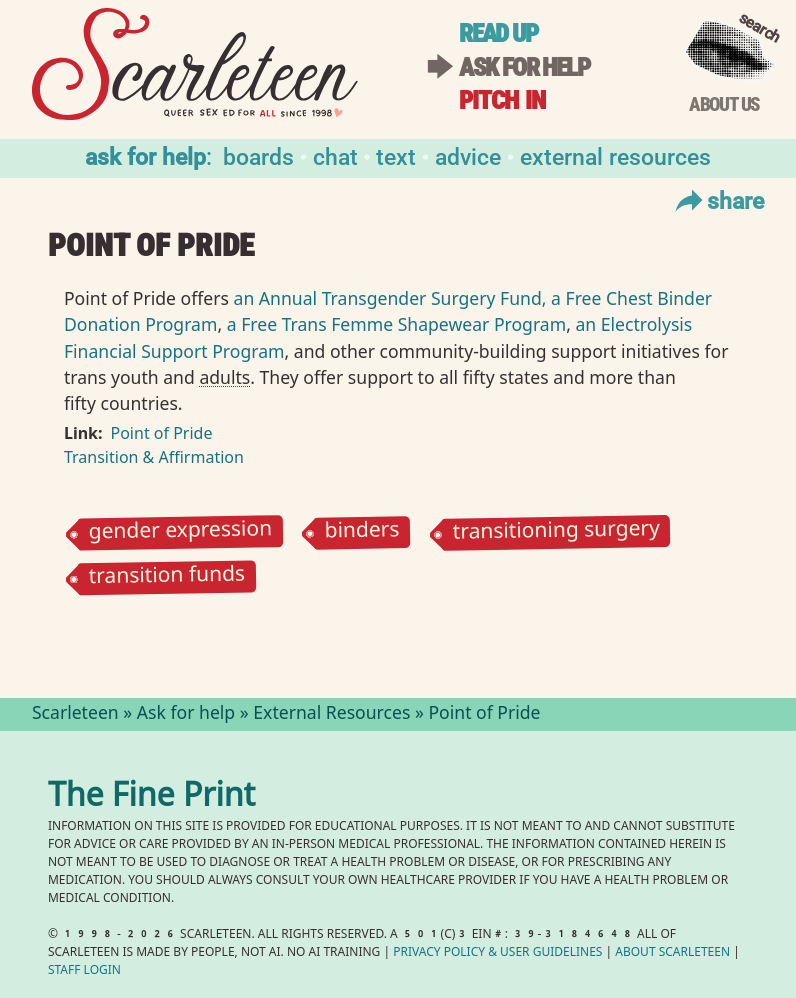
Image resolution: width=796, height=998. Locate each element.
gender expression (180, 532)
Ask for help (524, 67)
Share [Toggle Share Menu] (717, 200)
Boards (258, 155)
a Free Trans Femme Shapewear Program (396, 324)
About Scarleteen (672, 953)
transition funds (166, 577)
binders (362, 532)
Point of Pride (162, 433)
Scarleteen (75, 715)
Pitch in (502, 100)
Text (396, 155)
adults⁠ (224, 377)
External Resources (615, 155)
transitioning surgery (556, 532)
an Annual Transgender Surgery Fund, (390, 298)
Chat (335, 155)
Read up (498, 33)
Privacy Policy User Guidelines (497, 953)
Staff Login (84, 971)
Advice (468, 155)
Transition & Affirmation (154, 457)
